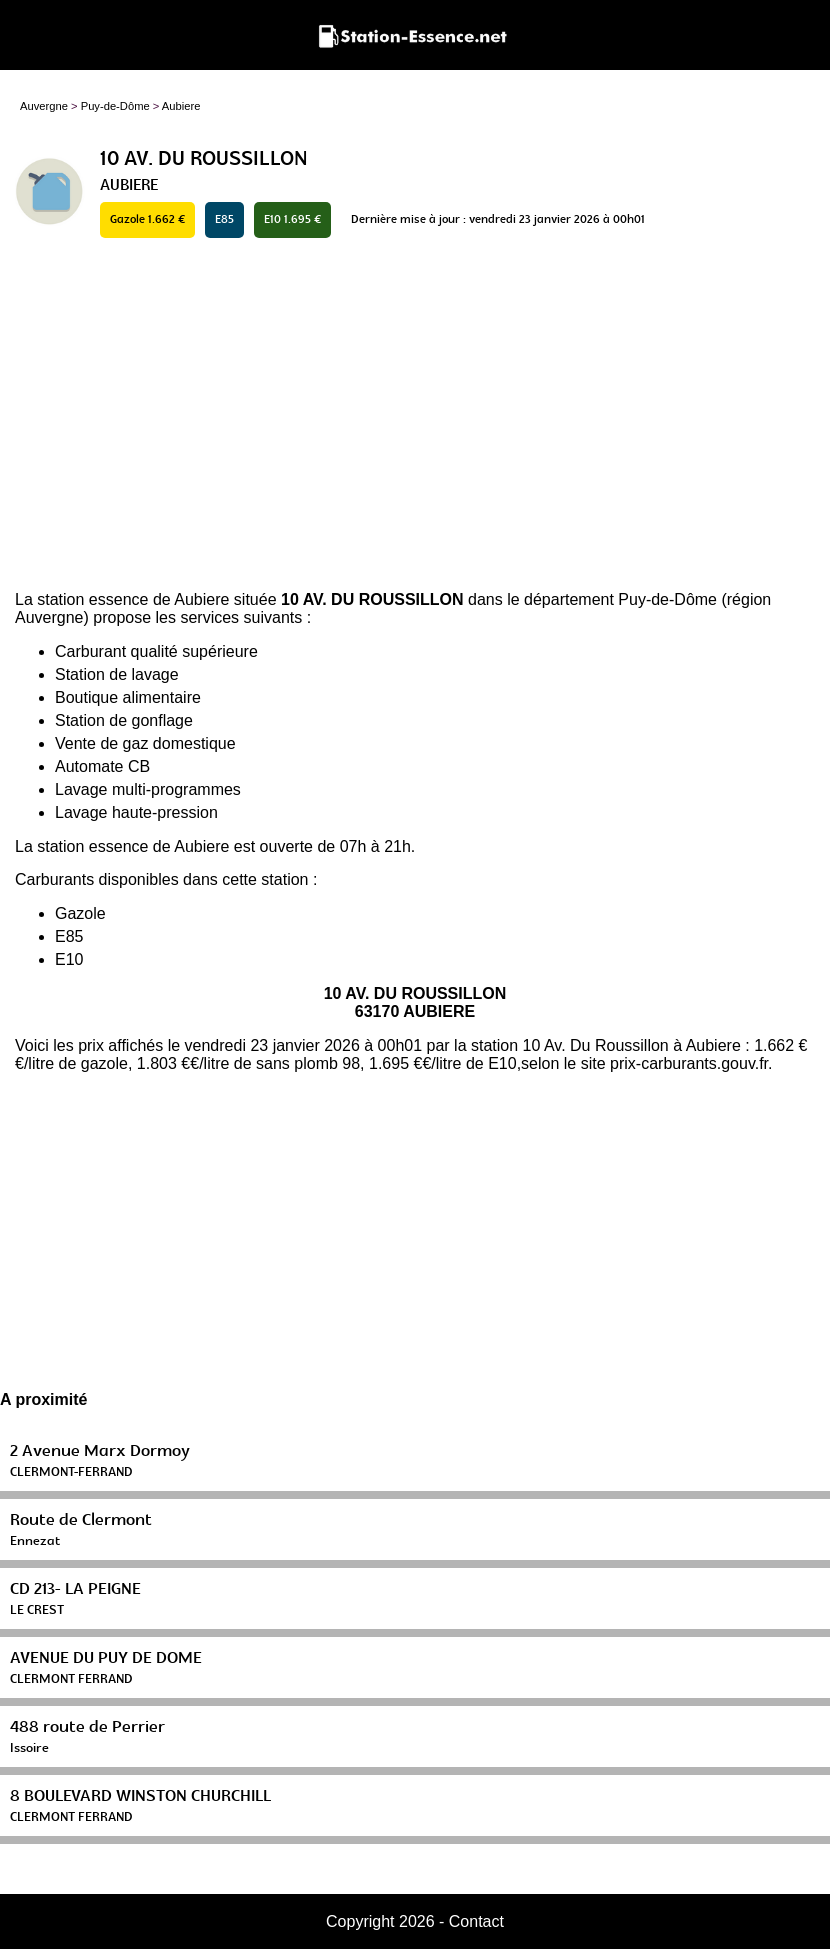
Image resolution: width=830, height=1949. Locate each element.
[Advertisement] (415, 416)
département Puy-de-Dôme (620, 599)
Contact (476, 1921)
